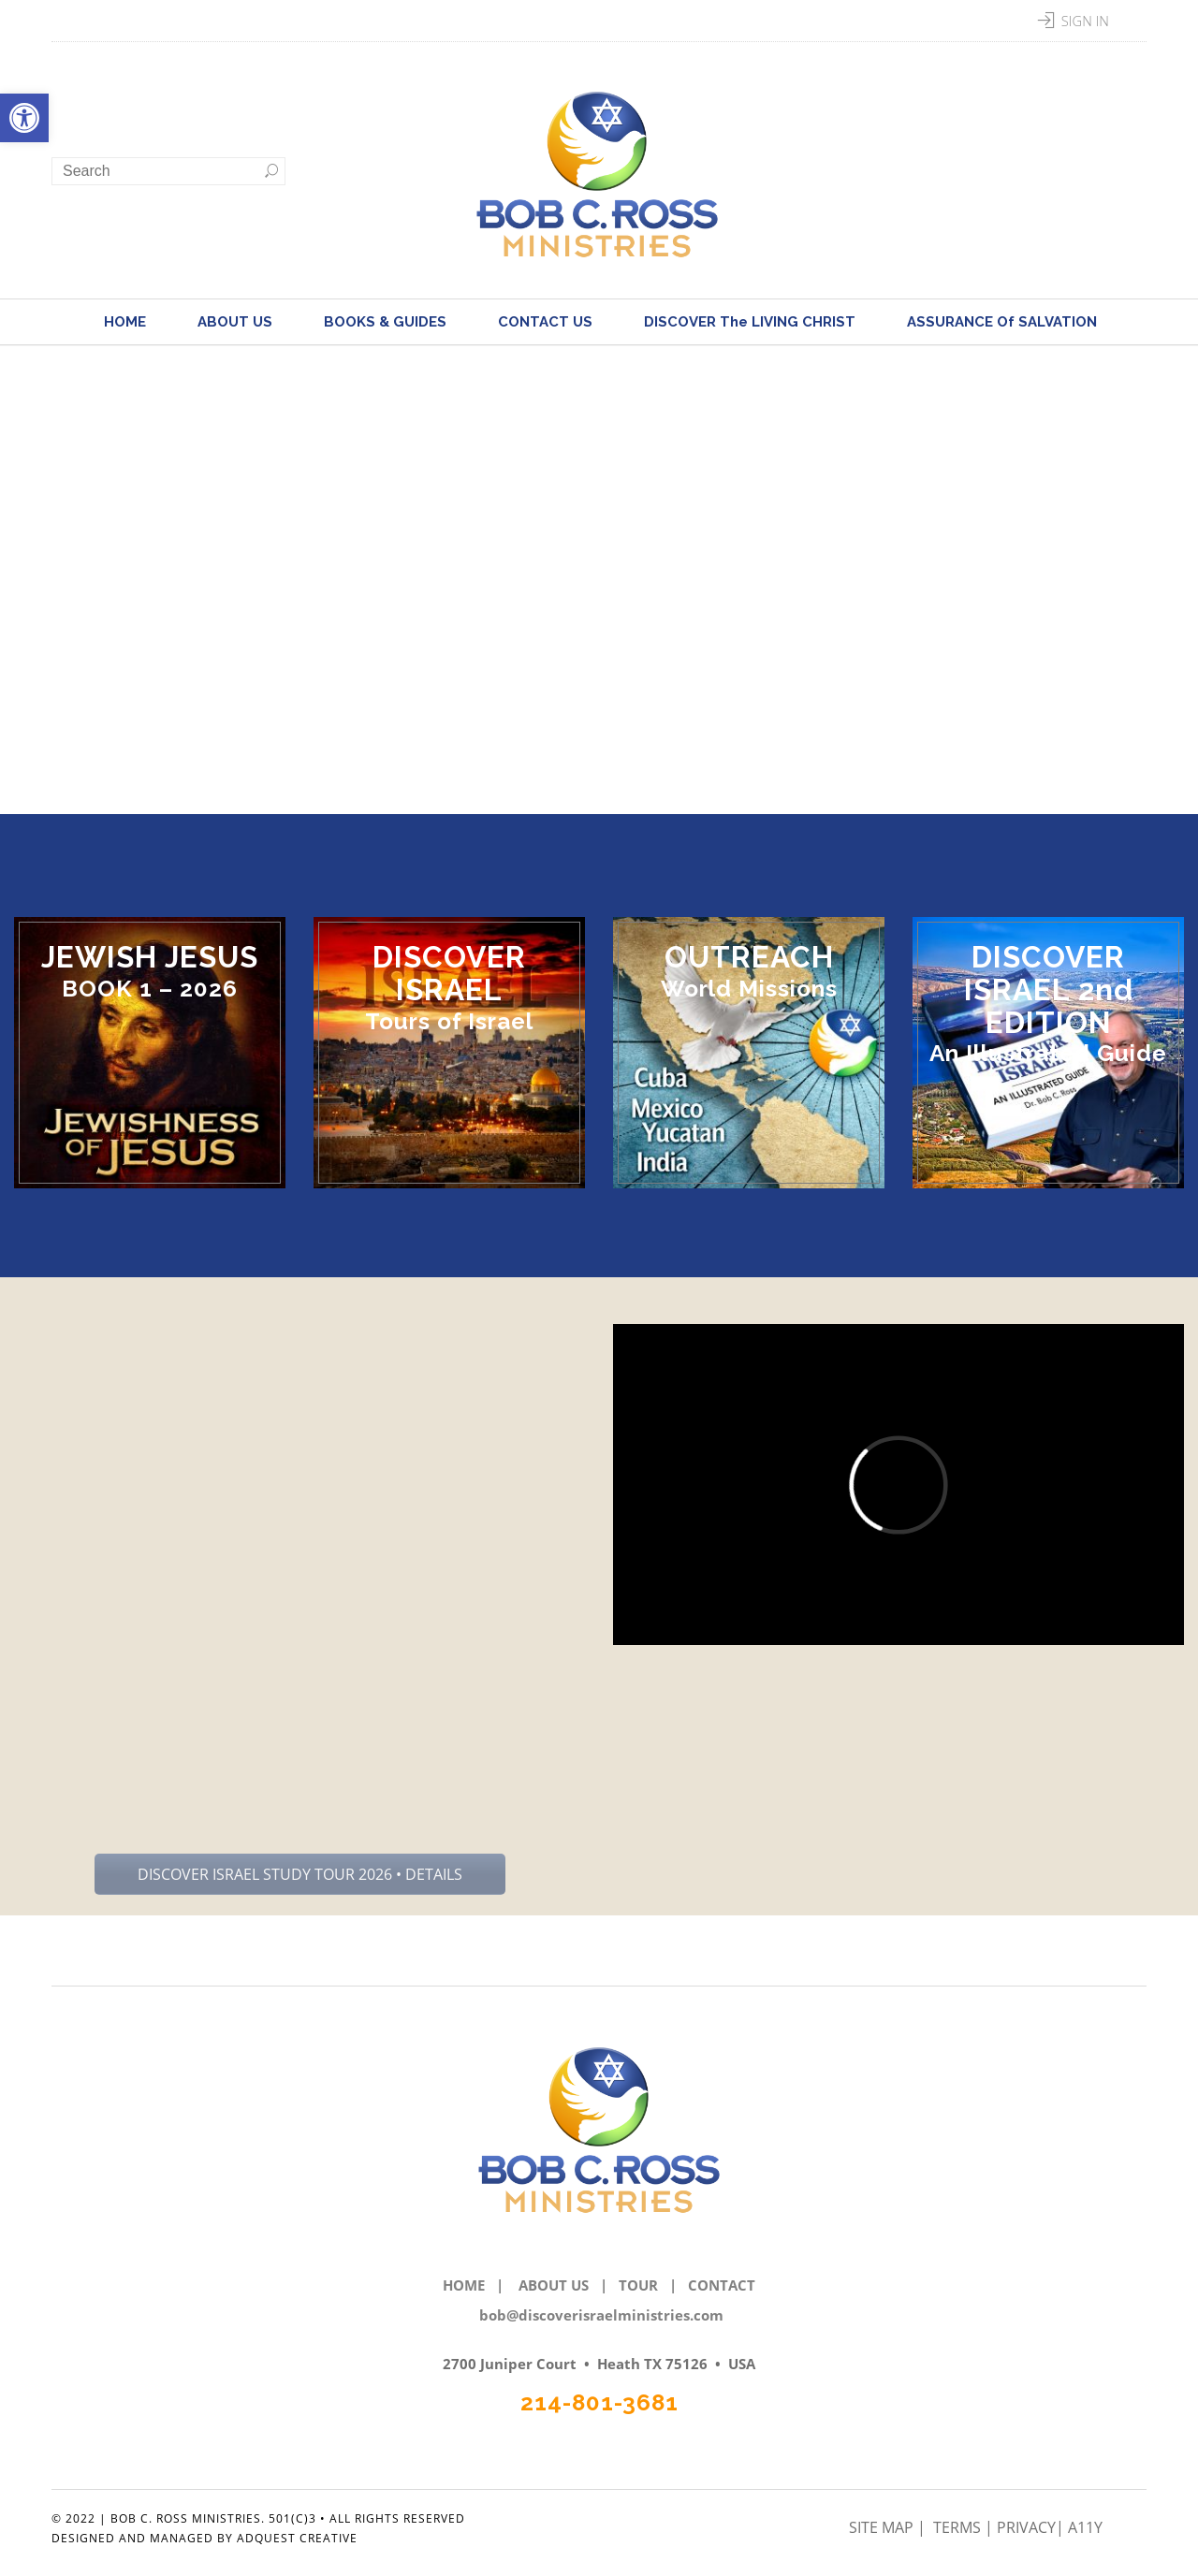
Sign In (1085, 20)
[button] (24, 118)
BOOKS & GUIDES (385, 321)
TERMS (959, 2527)
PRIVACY (1026, 2527)
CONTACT (721, 2285)
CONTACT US (545, 321)
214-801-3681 (599, 2402)
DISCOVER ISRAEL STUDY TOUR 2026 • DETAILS (300, 1874)
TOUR (638, 2285)
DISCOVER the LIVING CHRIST (749, 321)
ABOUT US (234, 321)
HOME (125, 321)
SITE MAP (883, 2527)
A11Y (1085, 2527)
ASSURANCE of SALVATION (1002, 321)
